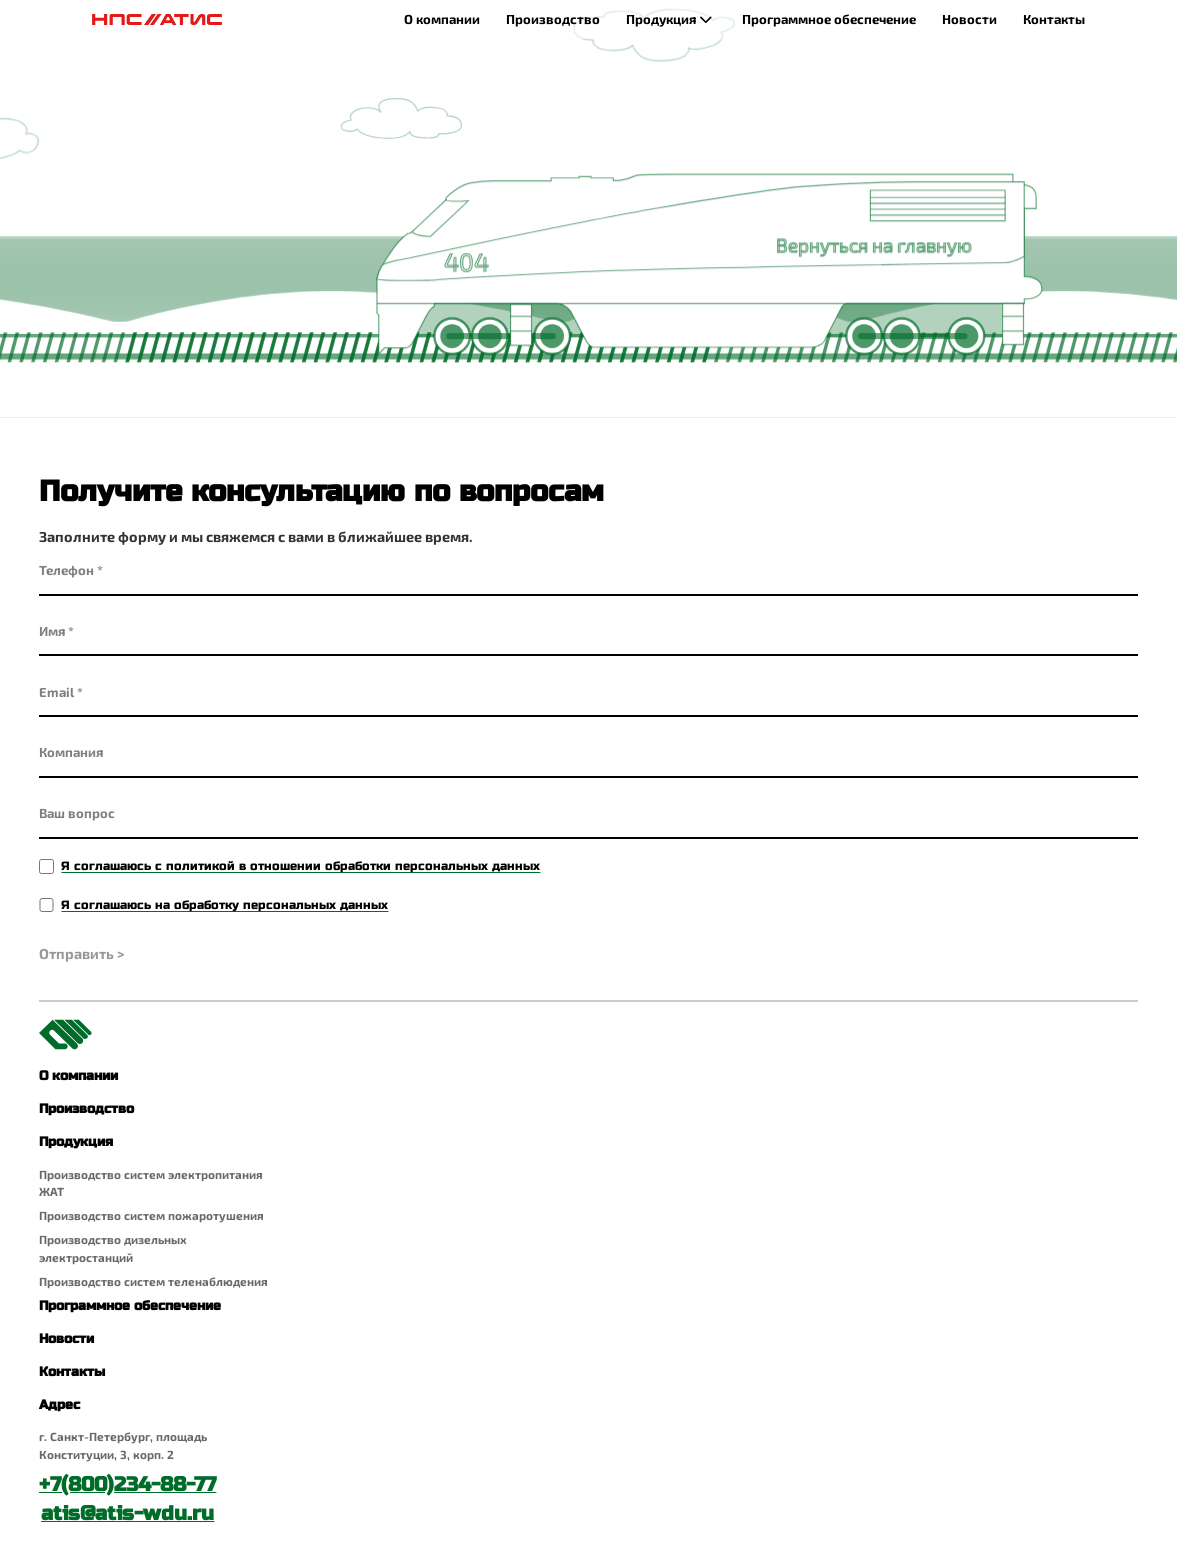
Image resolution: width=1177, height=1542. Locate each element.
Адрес (59, 1405)
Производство (553, 19)
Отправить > (81, 953)
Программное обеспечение (829, 19)
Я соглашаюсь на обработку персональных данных (224, 904)
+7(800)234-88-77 (127, 1484)
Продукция (671, 20)
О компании (442, 19)
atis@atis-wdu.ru (127, 1513)
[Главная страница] (157, 19)
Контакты (1054, 19)
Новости (969, 19)
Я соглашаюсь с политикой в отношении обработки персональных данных (300, 865)
